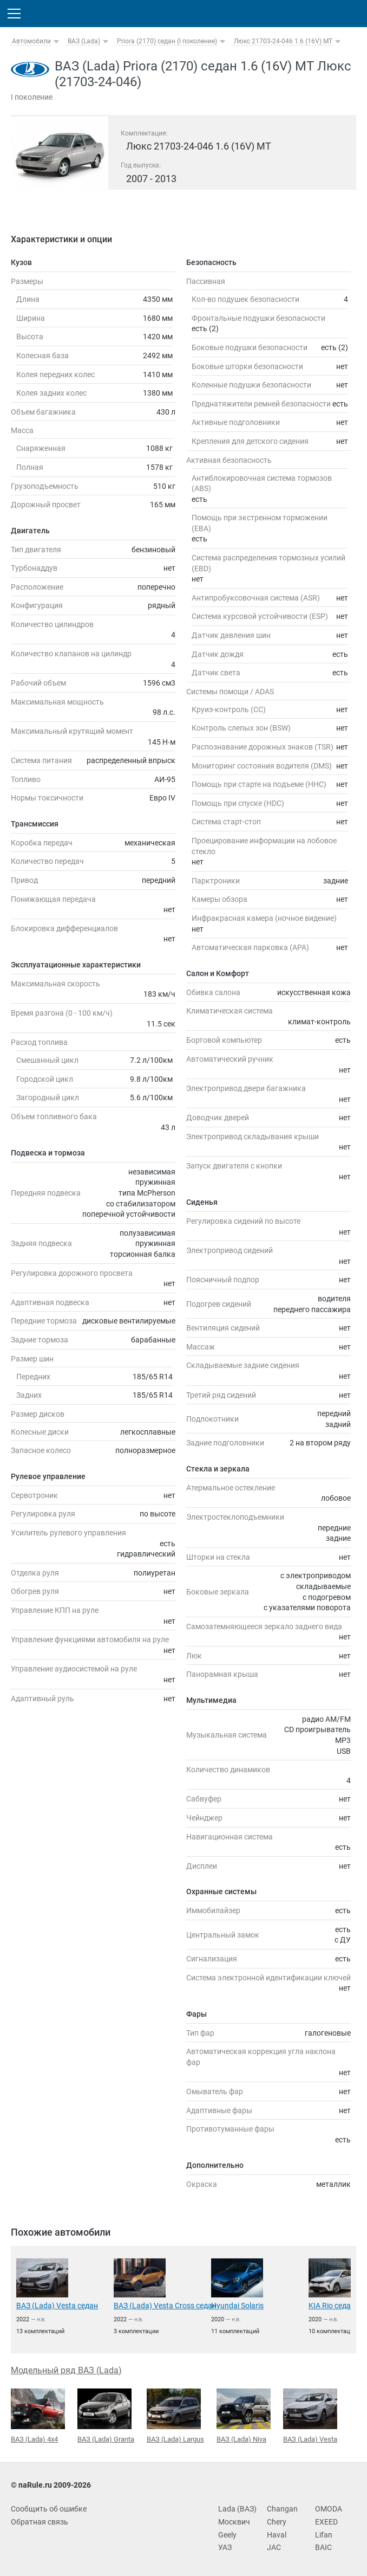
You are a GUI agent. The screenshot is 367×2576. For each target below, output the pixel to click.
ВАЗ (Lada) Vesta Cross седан (165, 2305)
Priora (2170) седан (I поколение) (167, 41)
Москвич (234, 2521)
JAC (274, 2547)
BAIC (323, 2547)
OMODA (328, 2508)
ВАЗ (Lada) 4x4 (38, 2415)
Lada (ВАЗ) (237, 2508)
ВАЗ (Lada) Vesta (310, 2416)
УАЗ (225, 2547)
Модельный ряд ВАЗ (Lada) (66, 2370)
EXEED (326, 2521)
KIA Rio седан (332, 2305)
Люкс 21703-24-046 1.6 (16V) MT (283, 41)
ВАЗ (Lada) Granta (105, 2416)
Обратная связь (39, 2521)
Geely (227, 2534)
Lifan (323, 2534)
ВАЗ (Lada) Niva (244, 2416)
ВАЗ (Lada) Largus (175, 2416)
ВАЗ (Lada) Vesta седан (57, 2305)
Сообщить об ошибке (49, 2508)
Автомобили (31, 41)
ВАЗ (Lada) (84, 41)
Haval (276, 2534)
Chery (276, 2521)
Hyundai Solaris (237, 2305)
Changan (282, 2508)
